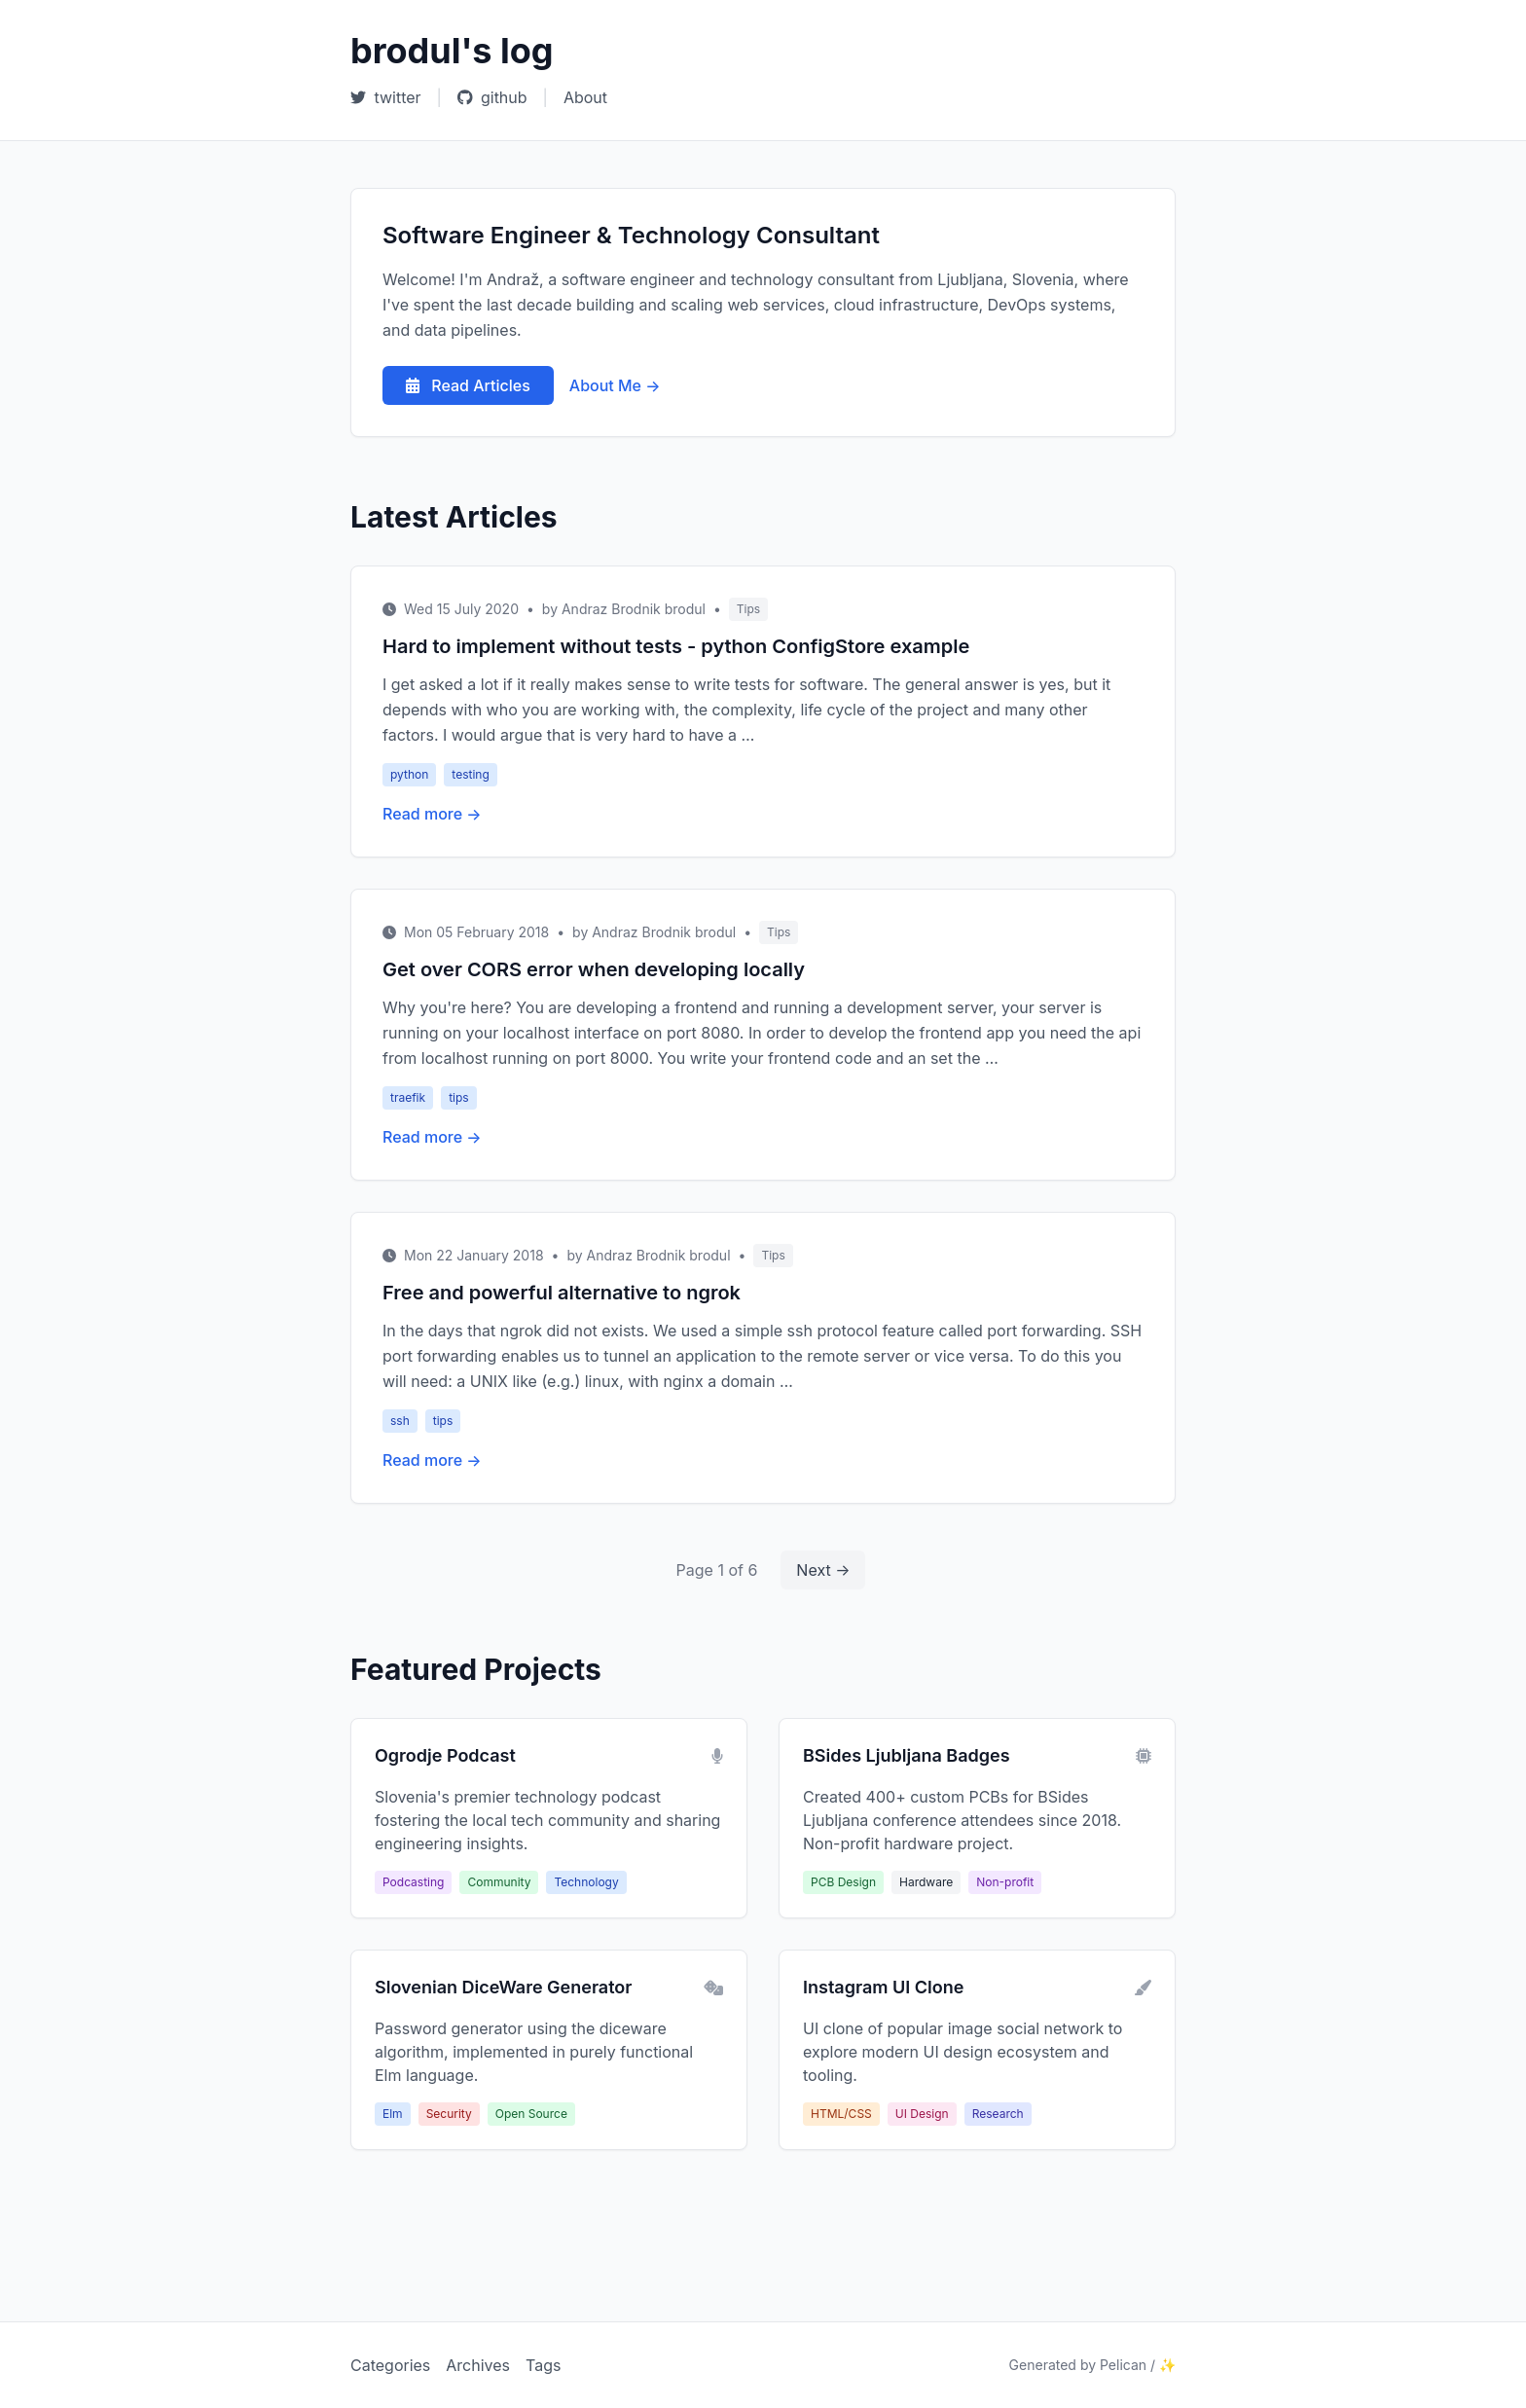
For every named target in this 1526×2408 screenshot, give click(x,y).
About (585, 97)
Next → (823, 1570)
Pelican (1123, 2364)
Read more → (432, 813)
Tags (543, 2365)
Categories (390, 2365)
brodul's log (452, 50)
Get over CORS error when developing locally (593, 969)
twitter (385, 97)
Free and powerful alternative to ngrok (561, 1292)
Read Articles (468, 385)
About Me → (615, 385)
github (492, 97)
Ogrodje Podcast (445, 1755)
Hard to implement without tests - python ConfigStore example (675, 646)
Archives (478, 2365)
